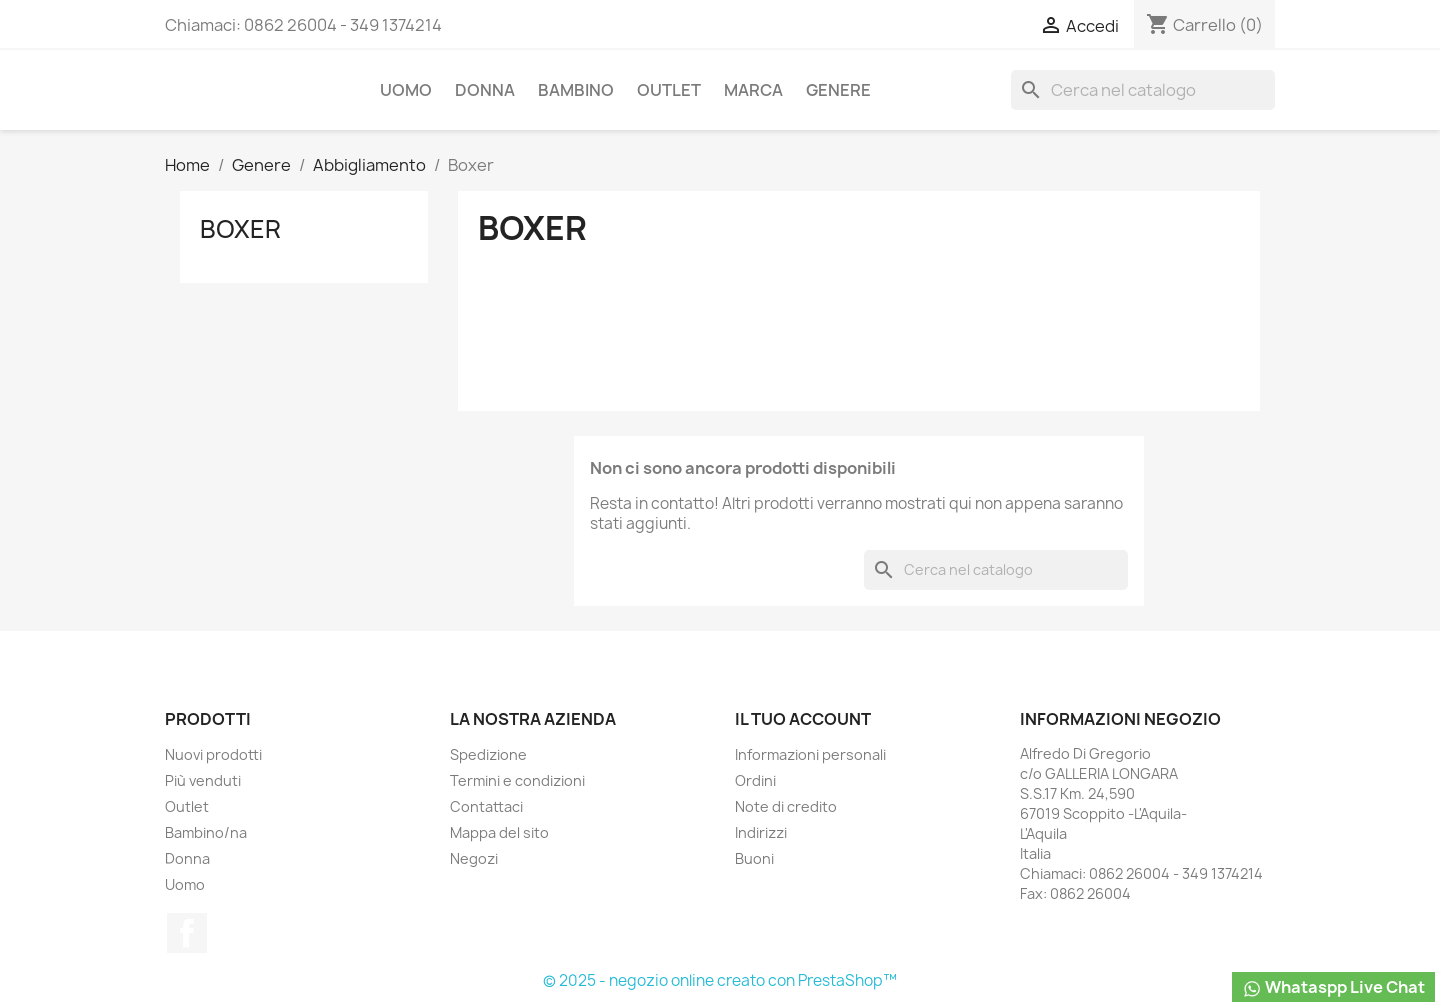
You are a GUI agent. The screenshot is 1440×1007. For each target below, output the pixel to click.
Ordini (755, 780)
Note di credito (786, 806)
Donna (485, 90)
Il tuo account (803, 719)
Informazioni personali (810, 754)
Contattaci (486, 806)
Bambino (576, 90)
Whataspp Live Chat (1333, 987)
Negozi (474, 858)
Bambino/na (206, 832)
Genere (838, 90)
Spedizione (488, 754)
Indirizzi (761, 832)
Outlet (669, 90)
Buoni (754, 858)
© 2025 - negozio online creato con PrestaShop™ (720, 980)
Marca (753, 90)
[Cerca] (1143, 90)
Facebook (187, 933)
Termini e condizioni (517, 780)
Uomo (406, 90)
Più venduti (203, 780)
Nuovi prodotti (213, 754)
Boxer (240, 229)
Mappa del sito (499, 832)
